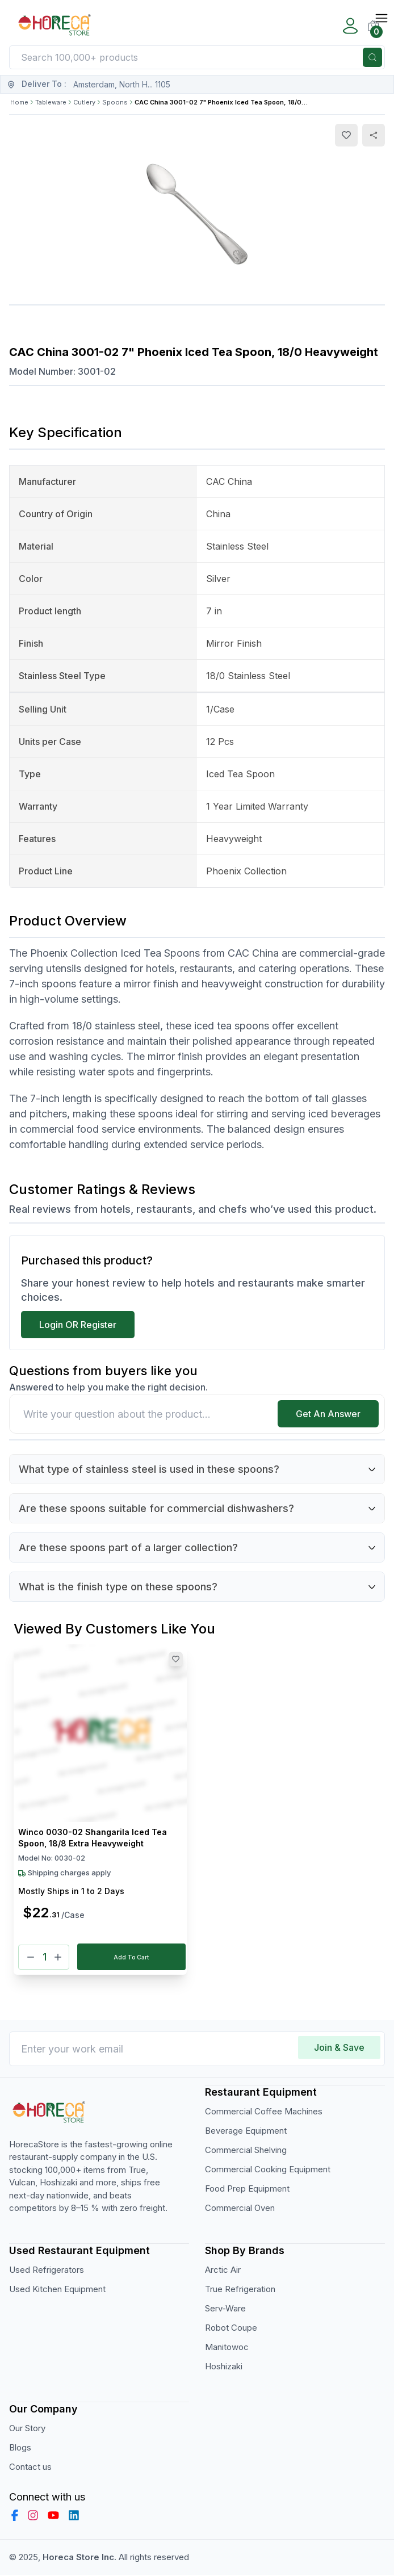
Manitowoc (227, 2347)
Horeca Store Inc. (81, 2558)
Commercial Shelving (246, 2150)
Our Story (27, 2428)
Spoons (115, 102)
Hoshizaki (223, 2366)
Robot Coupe (231, 2328)
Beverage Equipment (246, 2131)
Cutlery (84, 102)
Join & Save (339, 2048)
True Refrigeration (240, 2289)
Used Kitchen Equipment (57, 2289)
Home (19, 102)
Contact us (30, 2467)
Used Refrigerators (46, 2270)
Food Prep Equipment (247, 2189)
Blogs (20, 2448)
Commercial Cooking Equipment (267, 2169)
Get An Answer (328, 1413)
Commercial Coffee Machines (263, 2111)
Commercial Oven (240, 2208)
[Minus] (31, 1957)
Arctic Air (223, 2270)
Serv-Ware (225, 2308)
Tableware (50, 102)
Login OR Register (77, 1324)
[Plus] (58, 1957)
